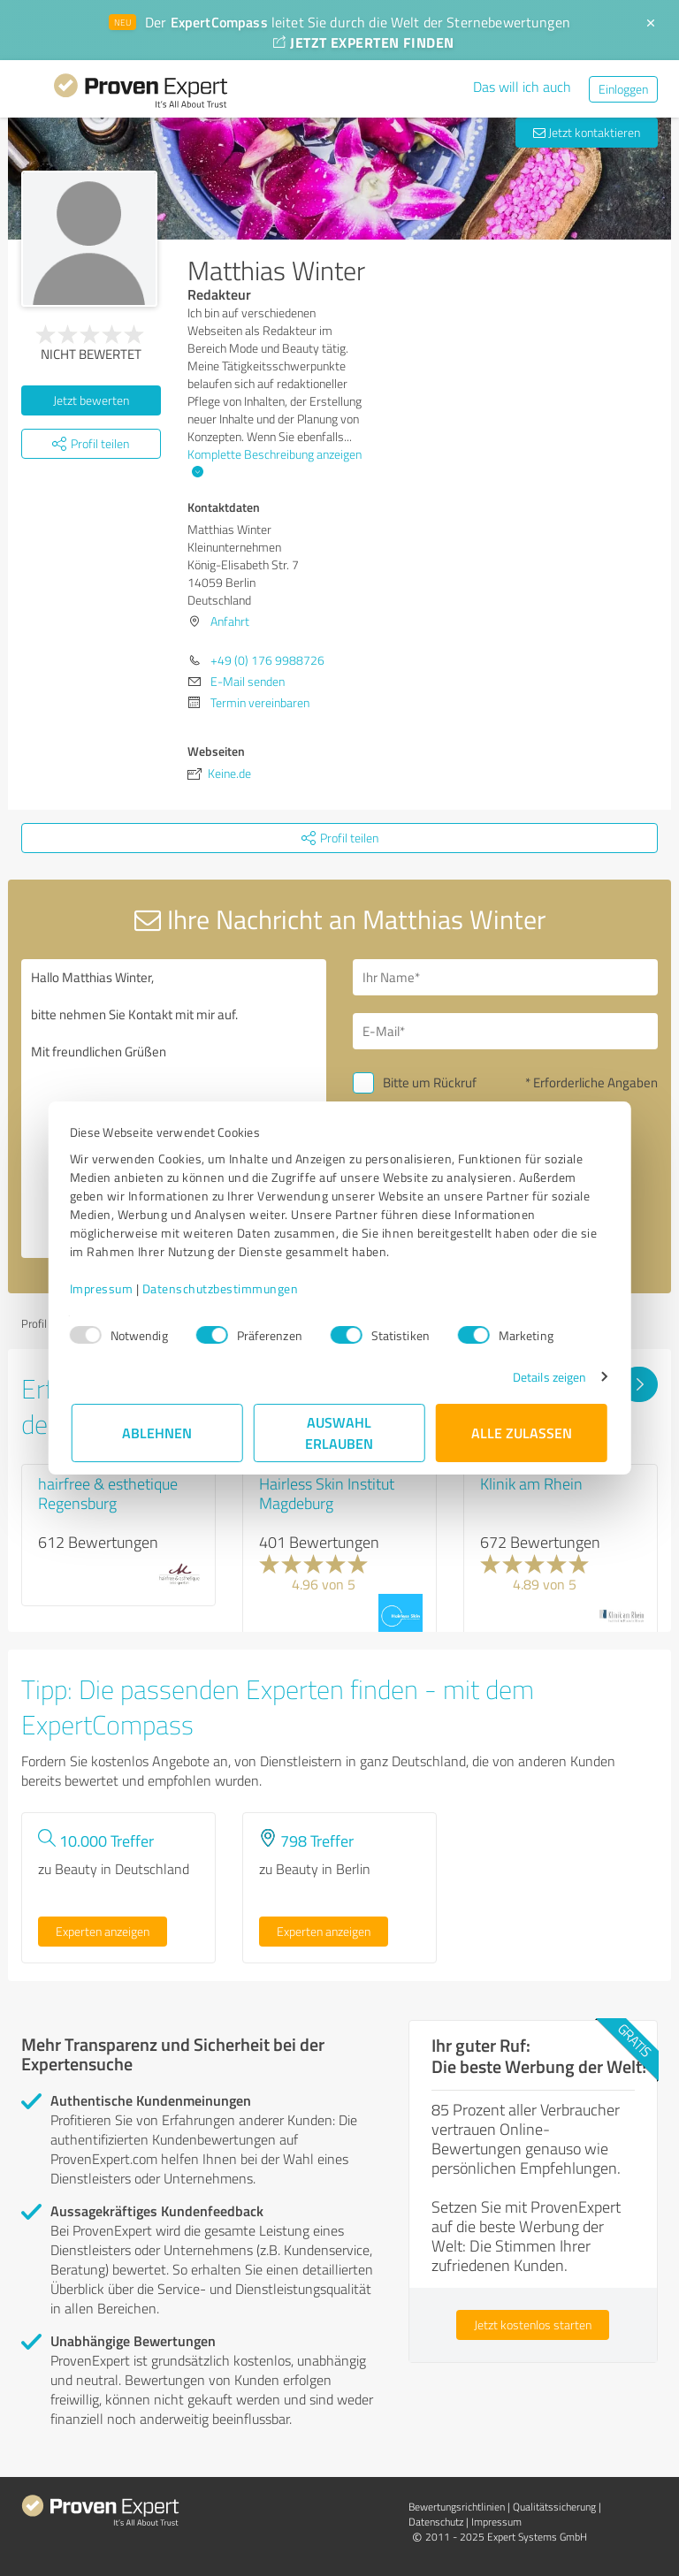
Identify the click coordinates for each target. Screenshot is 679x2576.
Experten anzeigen (102, 1931)
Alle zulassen (521, 1432)
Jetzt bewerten (91, 400)
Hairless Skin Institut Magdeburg (326, 1493)
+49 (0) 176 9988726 (267, 660)
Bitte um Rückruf (430, 1082)
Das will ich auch (522, 86)
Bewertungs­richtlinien (456, 2506)
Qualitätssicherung (554, 2506)
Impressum (103, 1288)
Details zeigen (547, 1376)
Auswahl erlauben (340, 1432)
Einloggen (623, 88)
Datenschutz (435, 2521)
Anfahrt (229, 621)
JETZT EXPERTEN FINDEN (363, 42)
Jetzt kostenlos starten (532, 2324)
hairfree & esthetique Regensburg (108, 1493)
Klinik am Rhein (531, 1483)
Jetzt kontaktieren (586, 132)
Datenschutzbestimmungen (222, 1288)
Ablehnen (158, 1432)
